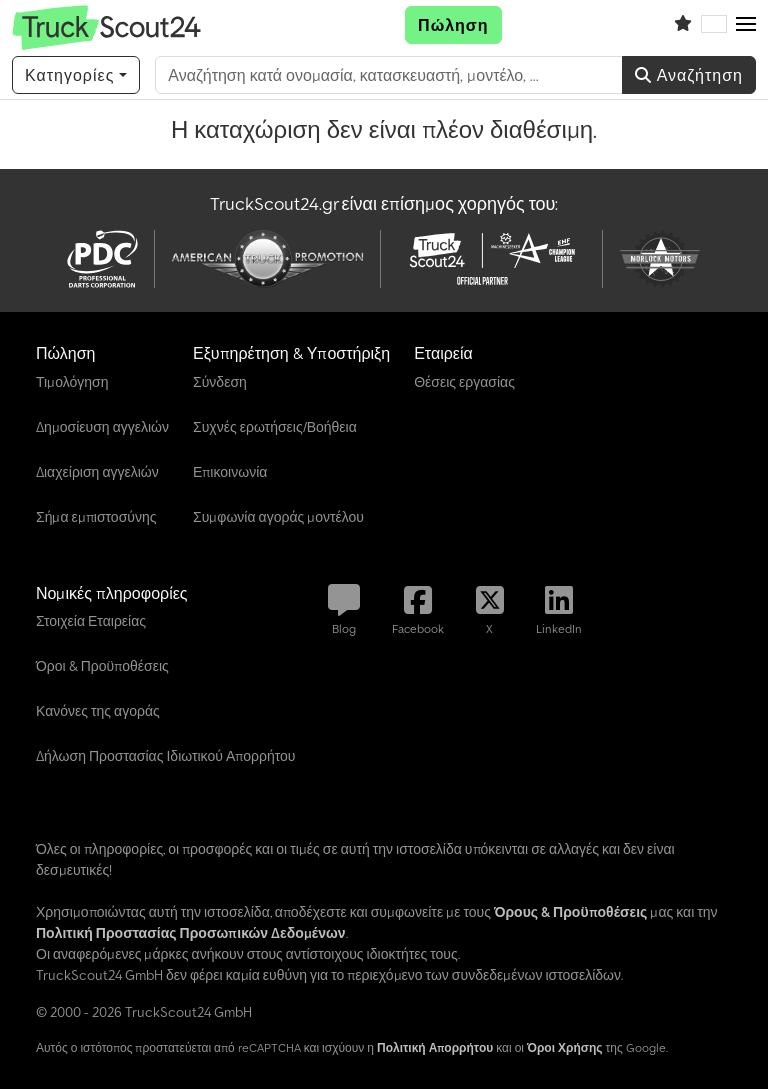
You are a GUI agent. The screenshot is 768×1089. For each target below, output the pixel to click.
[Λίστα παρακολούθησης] (683, 25)
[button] (746, 25)
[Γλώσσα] (714, 25)
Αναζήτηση (689, 75)
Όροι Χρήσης (565, 1047)
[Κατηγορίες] (76, 75)
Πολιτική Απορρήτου (435, 1047)
